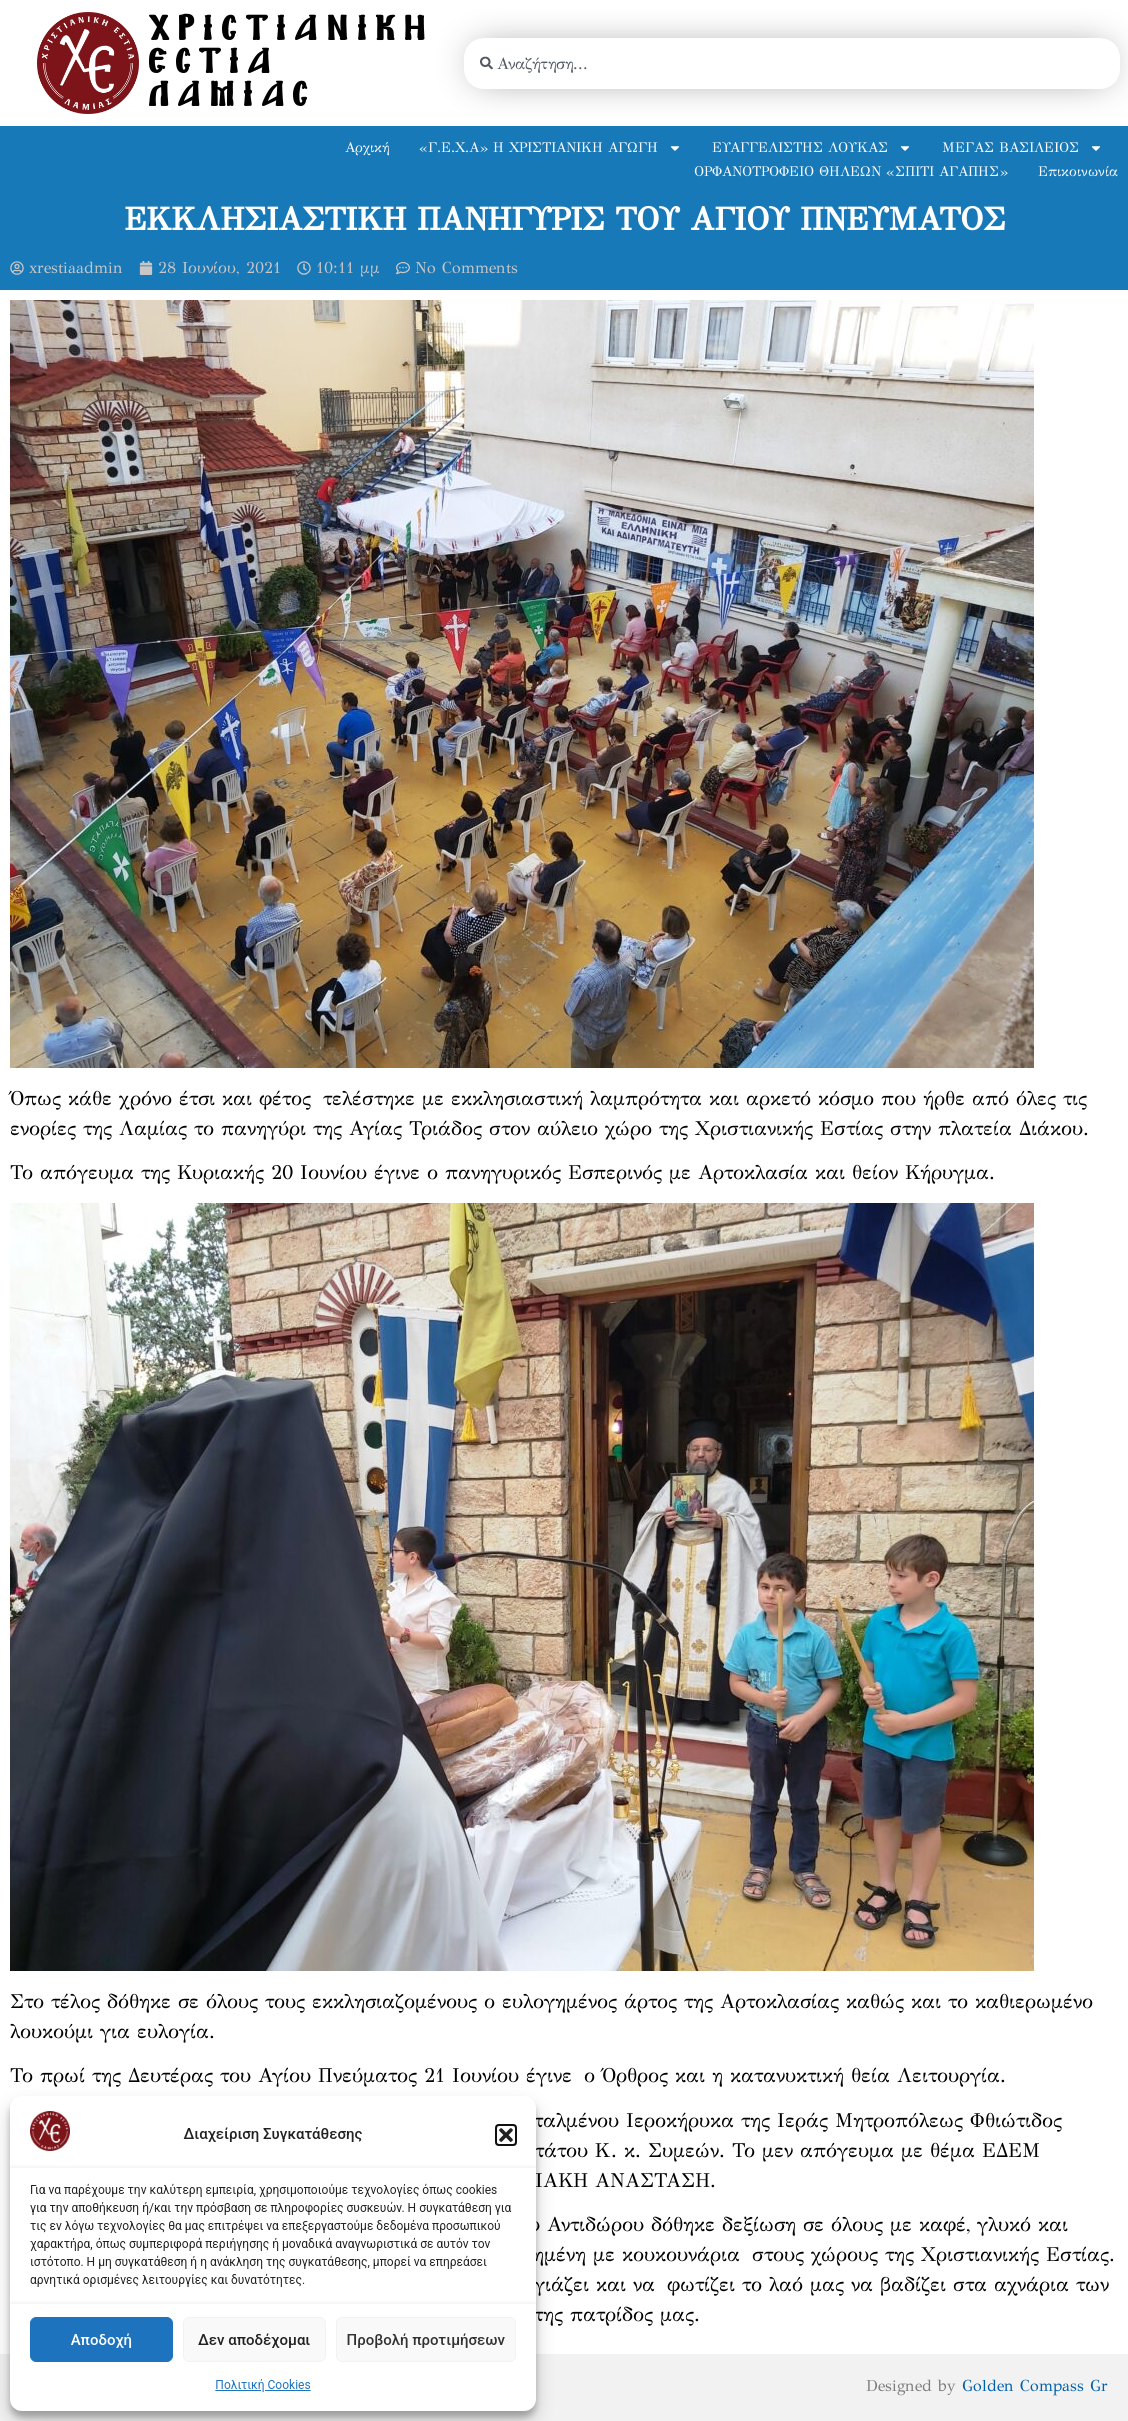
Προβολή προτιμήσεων (426, 2340)
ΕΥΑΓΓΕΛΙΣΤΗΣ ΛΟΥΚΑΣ (812, 148)
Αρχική (367, 147)
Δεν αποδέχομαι (254, 2340)
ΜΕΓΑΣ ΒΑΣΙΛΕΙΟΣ (1022, 148)
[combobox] (792, 63)
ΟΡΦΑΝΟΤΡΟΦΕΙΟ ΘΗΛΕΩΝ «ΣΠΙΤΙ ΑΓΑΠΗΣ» (851, 171)
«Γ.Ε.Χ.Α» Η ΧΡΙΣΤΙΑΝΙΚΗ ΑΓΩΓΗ (550, 148)
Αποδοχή (101, 2340)
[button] (506, 2135)
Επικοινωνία (1078, 171)
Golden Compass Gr (1032, 2385)
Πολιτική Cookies (262, 2385)
